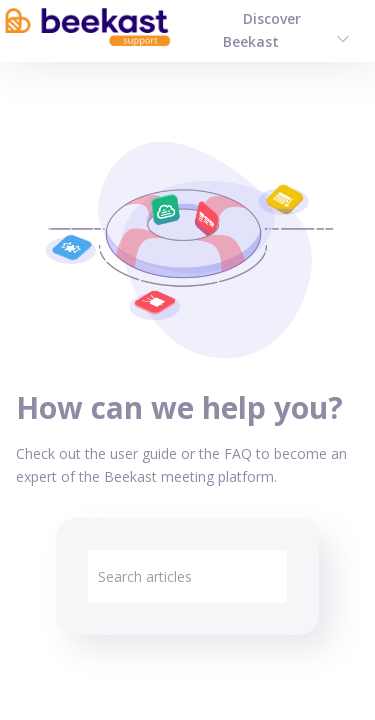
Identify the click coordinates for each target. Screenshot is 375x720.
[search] (187, 576)
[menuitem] (343, 37)
